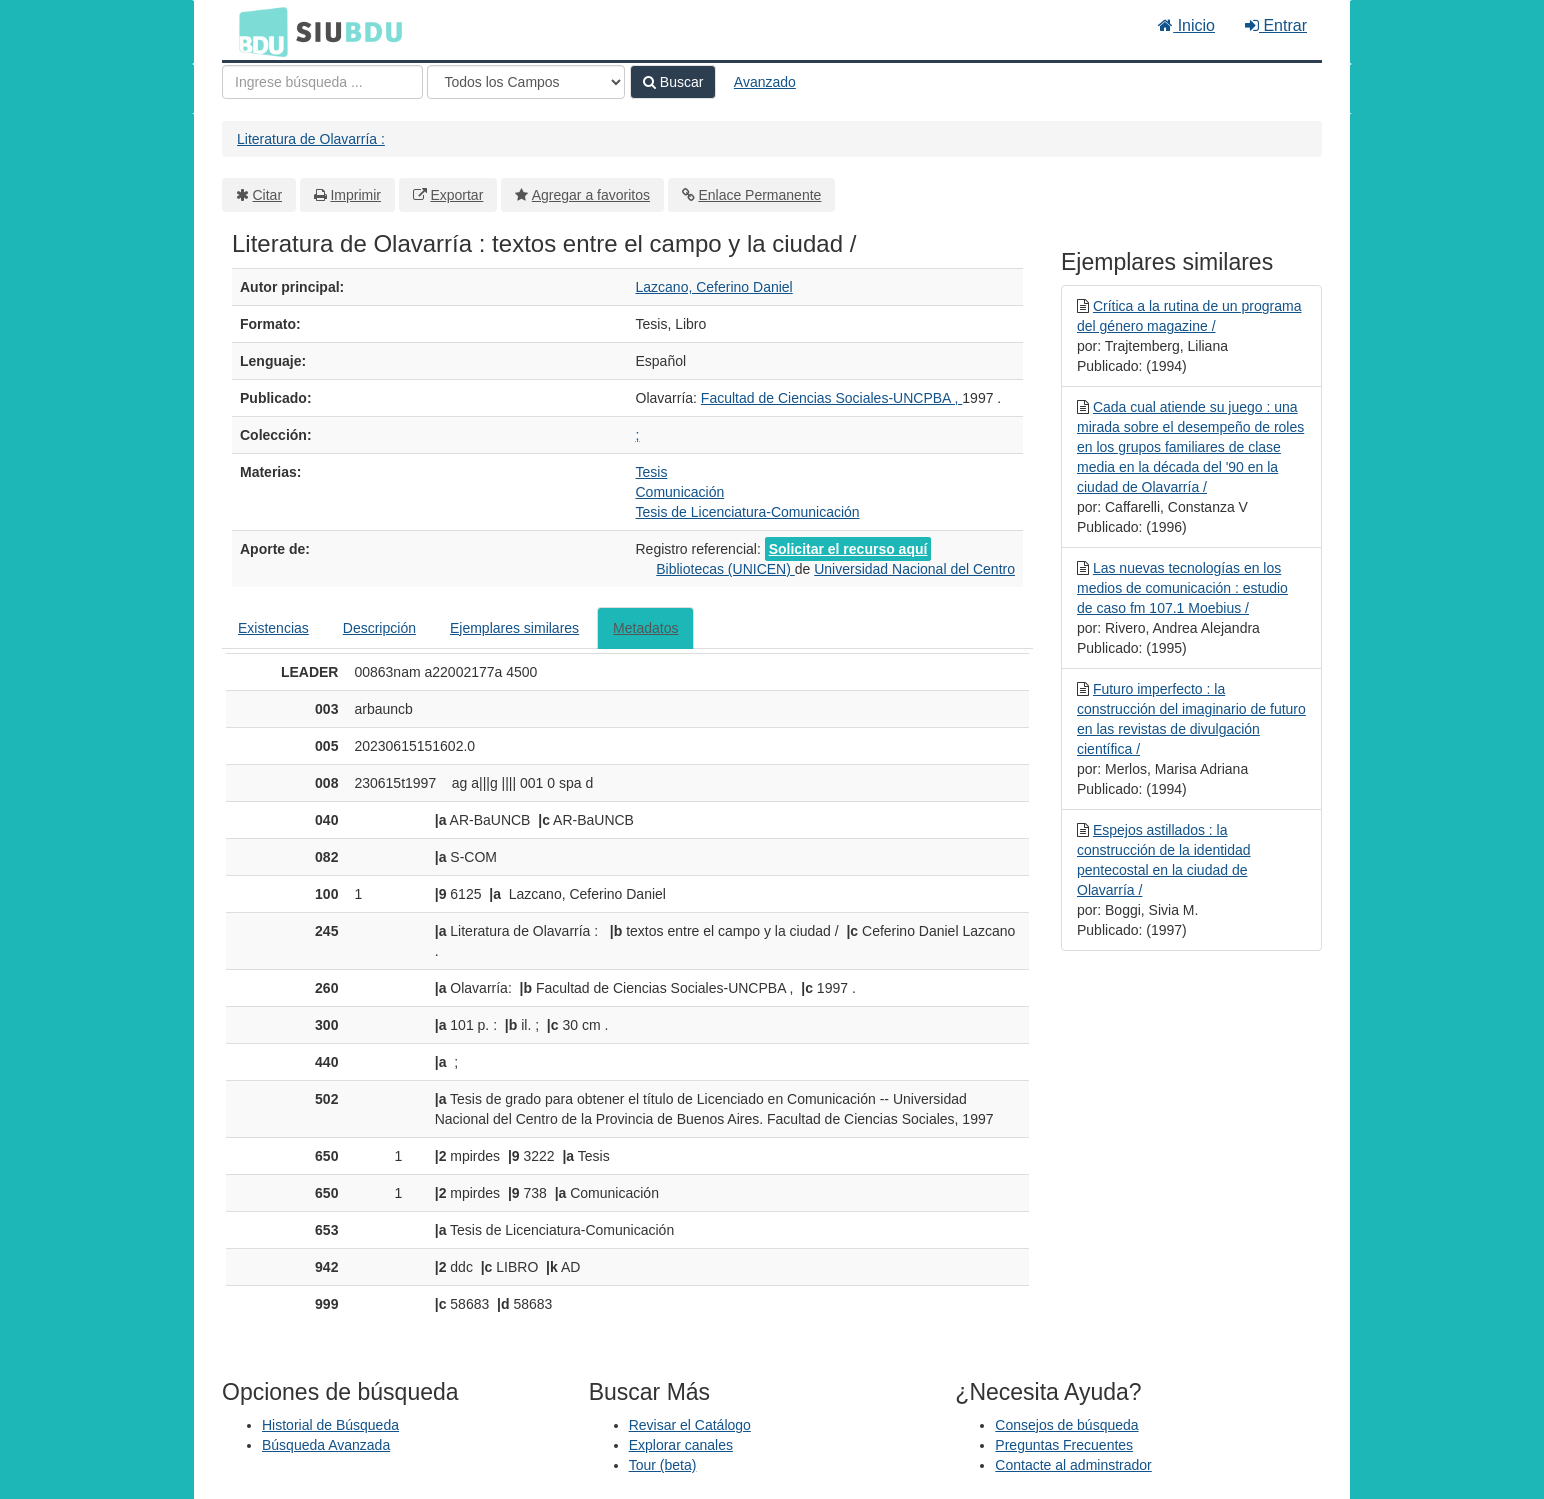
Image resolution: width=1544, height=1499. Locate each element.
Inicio (1186, 25)
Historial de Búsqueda (330, 1425)
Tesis (652, 472)
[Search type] (526, 82)
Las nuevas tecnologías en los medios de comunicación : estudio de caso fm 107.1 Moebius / (1182, 588)
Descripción (379, 628)
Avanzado (765, 82)
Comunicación (680, 492)
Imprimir (355, 195)
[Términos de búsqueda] (322, 82)
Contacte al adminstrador (1073, 1465)
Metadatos (645, 628)
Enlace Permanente (759, 195)
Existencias (273, 628)
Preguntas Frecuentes (1064, 1445)
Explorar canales (681, 1445)
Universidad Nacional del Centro (914, 569)
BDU (258, 31)
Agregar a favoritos (591, 195)
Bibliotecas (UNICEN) (725, 569)
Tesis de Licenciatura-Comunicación (748, 512)
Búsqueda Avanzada (326, 1445)
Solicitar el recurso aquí (848, 549)
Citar (268, 195)
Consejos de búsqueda (1066, 1425)
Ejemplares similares (514, 628)
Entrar (1276, 25)
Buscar (673, 82)
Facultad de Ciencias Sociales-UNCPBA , (831, 398)
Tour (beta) (663, 1465)
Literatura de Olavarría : (311, 139)
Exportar (456, 195)
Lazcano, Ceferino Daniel (714, 287)
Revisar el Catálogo (690, 1425)
